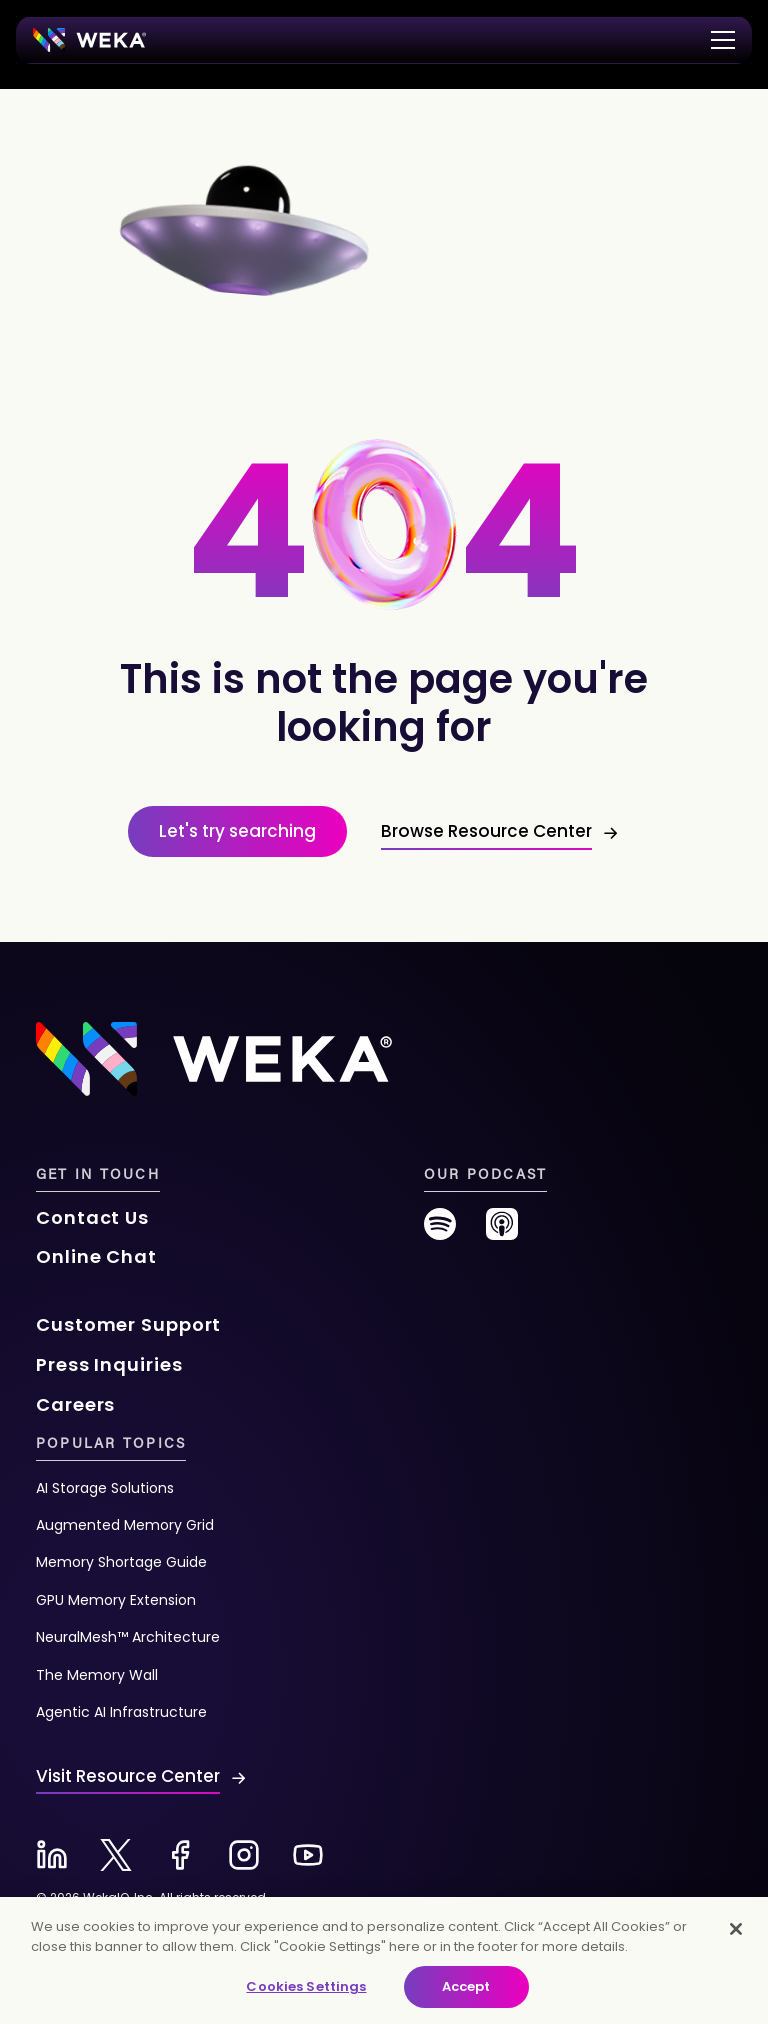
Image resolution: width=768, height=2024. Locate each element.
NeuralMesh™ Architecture (128, 1637)
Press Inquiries (109, 1364)
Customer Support (128, 1324)
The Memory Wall (97, 1675)
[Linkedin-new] (52, 1855)
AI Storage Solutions (105, 1488)
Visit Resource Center (128, 1776)
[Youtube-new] (308, 1855)
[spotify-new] (440, 1231)
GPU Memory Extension (116, 1600)
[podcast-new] (502, 1231)
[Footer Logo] (214, 1057)
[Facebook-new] (180, 1855)
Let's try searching (237, 831)
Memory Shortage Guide (121, 1562)
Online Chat (96, 1256)
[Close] (736, 1929)
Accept (466, 1986)
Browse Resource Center (486, 831)
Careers (75, 1404)
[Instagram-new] (244, 1855)
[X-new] (116, 1855)
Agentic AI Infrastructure (121, 1712)
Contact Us (92, 1217)
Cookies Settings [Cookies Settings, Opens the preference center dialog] (306, 1986)
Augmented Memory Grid (125, 1525)
